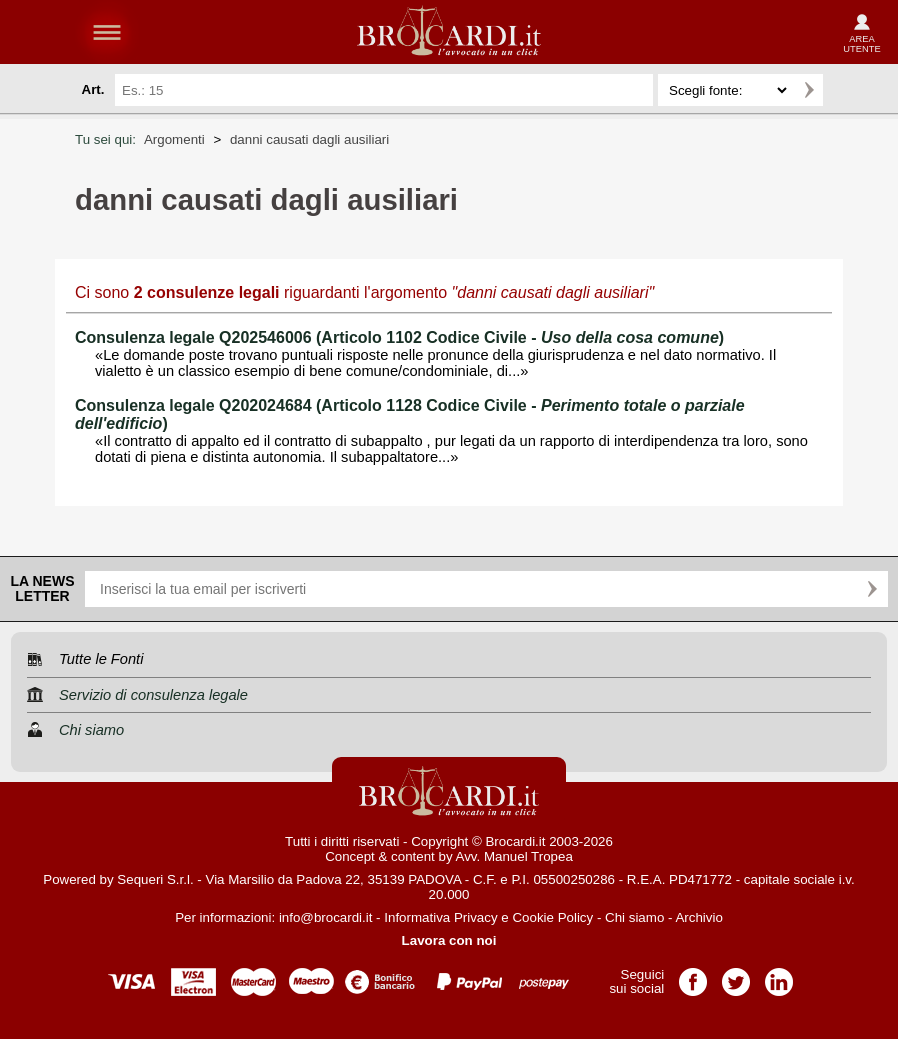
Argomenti (174, 139)
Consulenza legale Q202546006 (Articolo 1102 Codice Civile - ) (399, 337)
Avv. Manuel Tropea (514, 856)
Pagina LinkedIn (779, 975)
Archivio (698, 917)
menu (107, 32)
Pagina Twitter (736, 975)
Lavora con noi (449, 940)
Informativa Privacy (440, 917)
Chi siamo (634, 917)
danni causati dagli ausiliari (309, 139)
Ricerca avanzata (847, 90)
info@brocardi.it (326, 917)
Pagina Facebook (693, 975)
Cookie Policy (552, 917)
